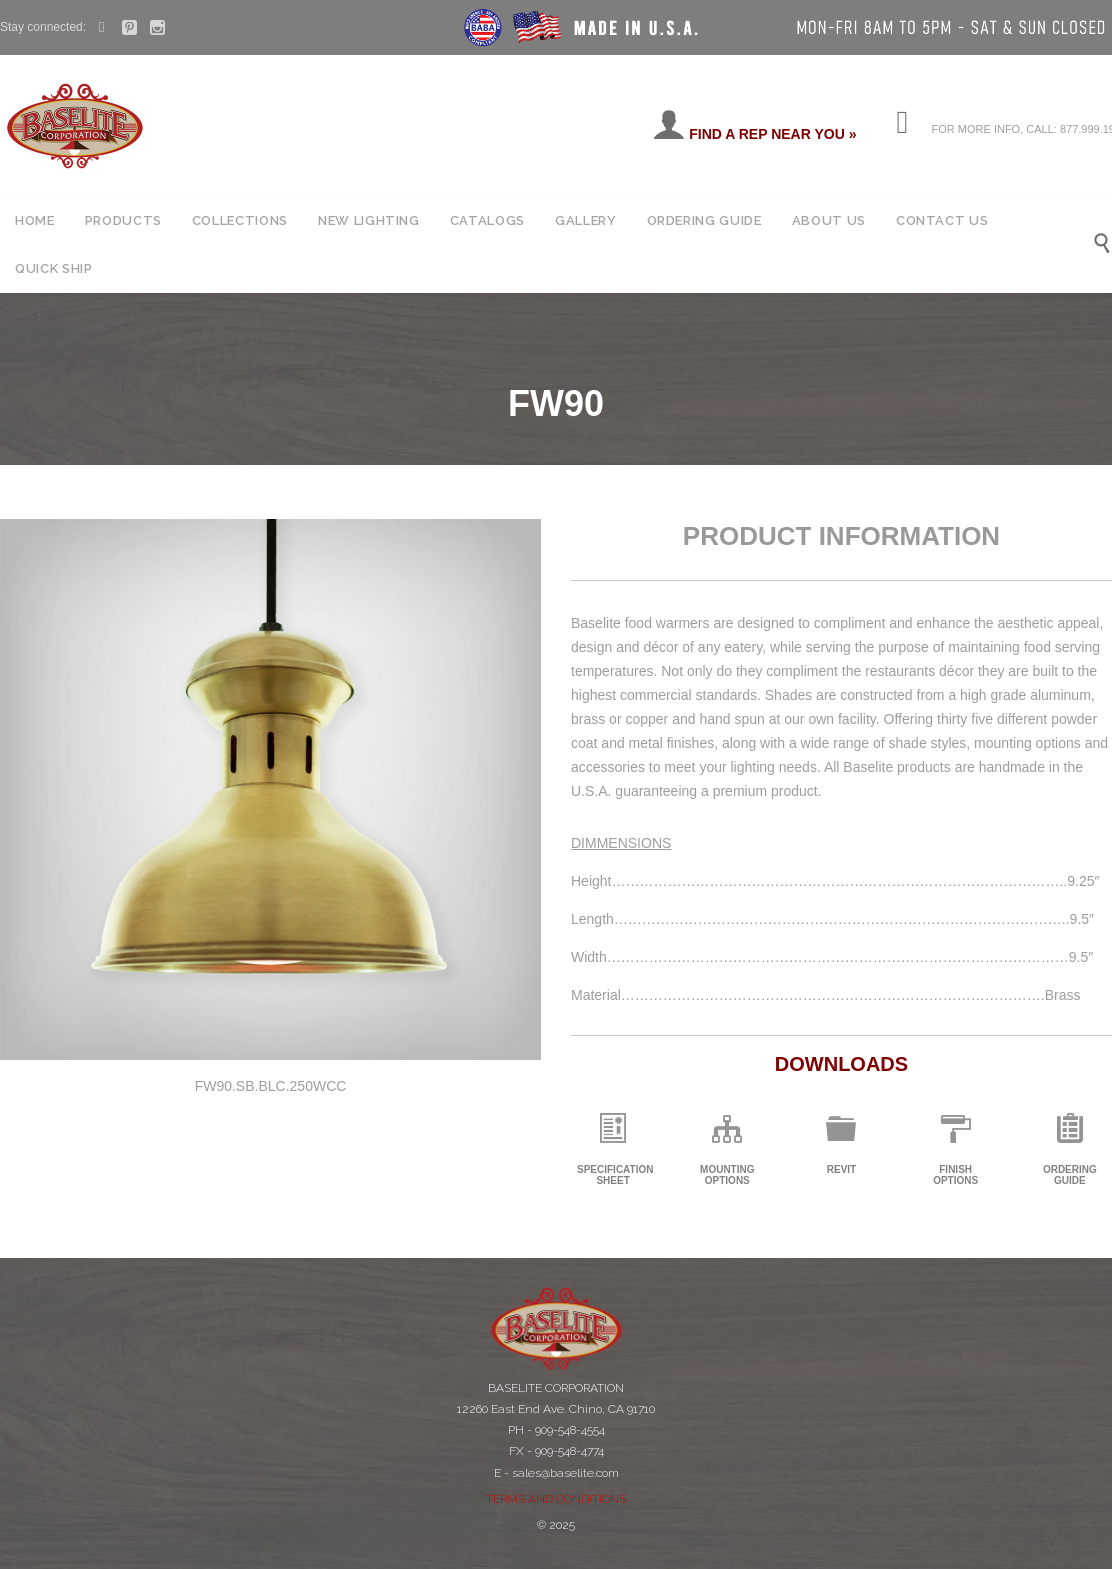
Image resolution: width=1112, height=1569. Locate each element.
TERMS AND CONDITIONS (556, 1499)
